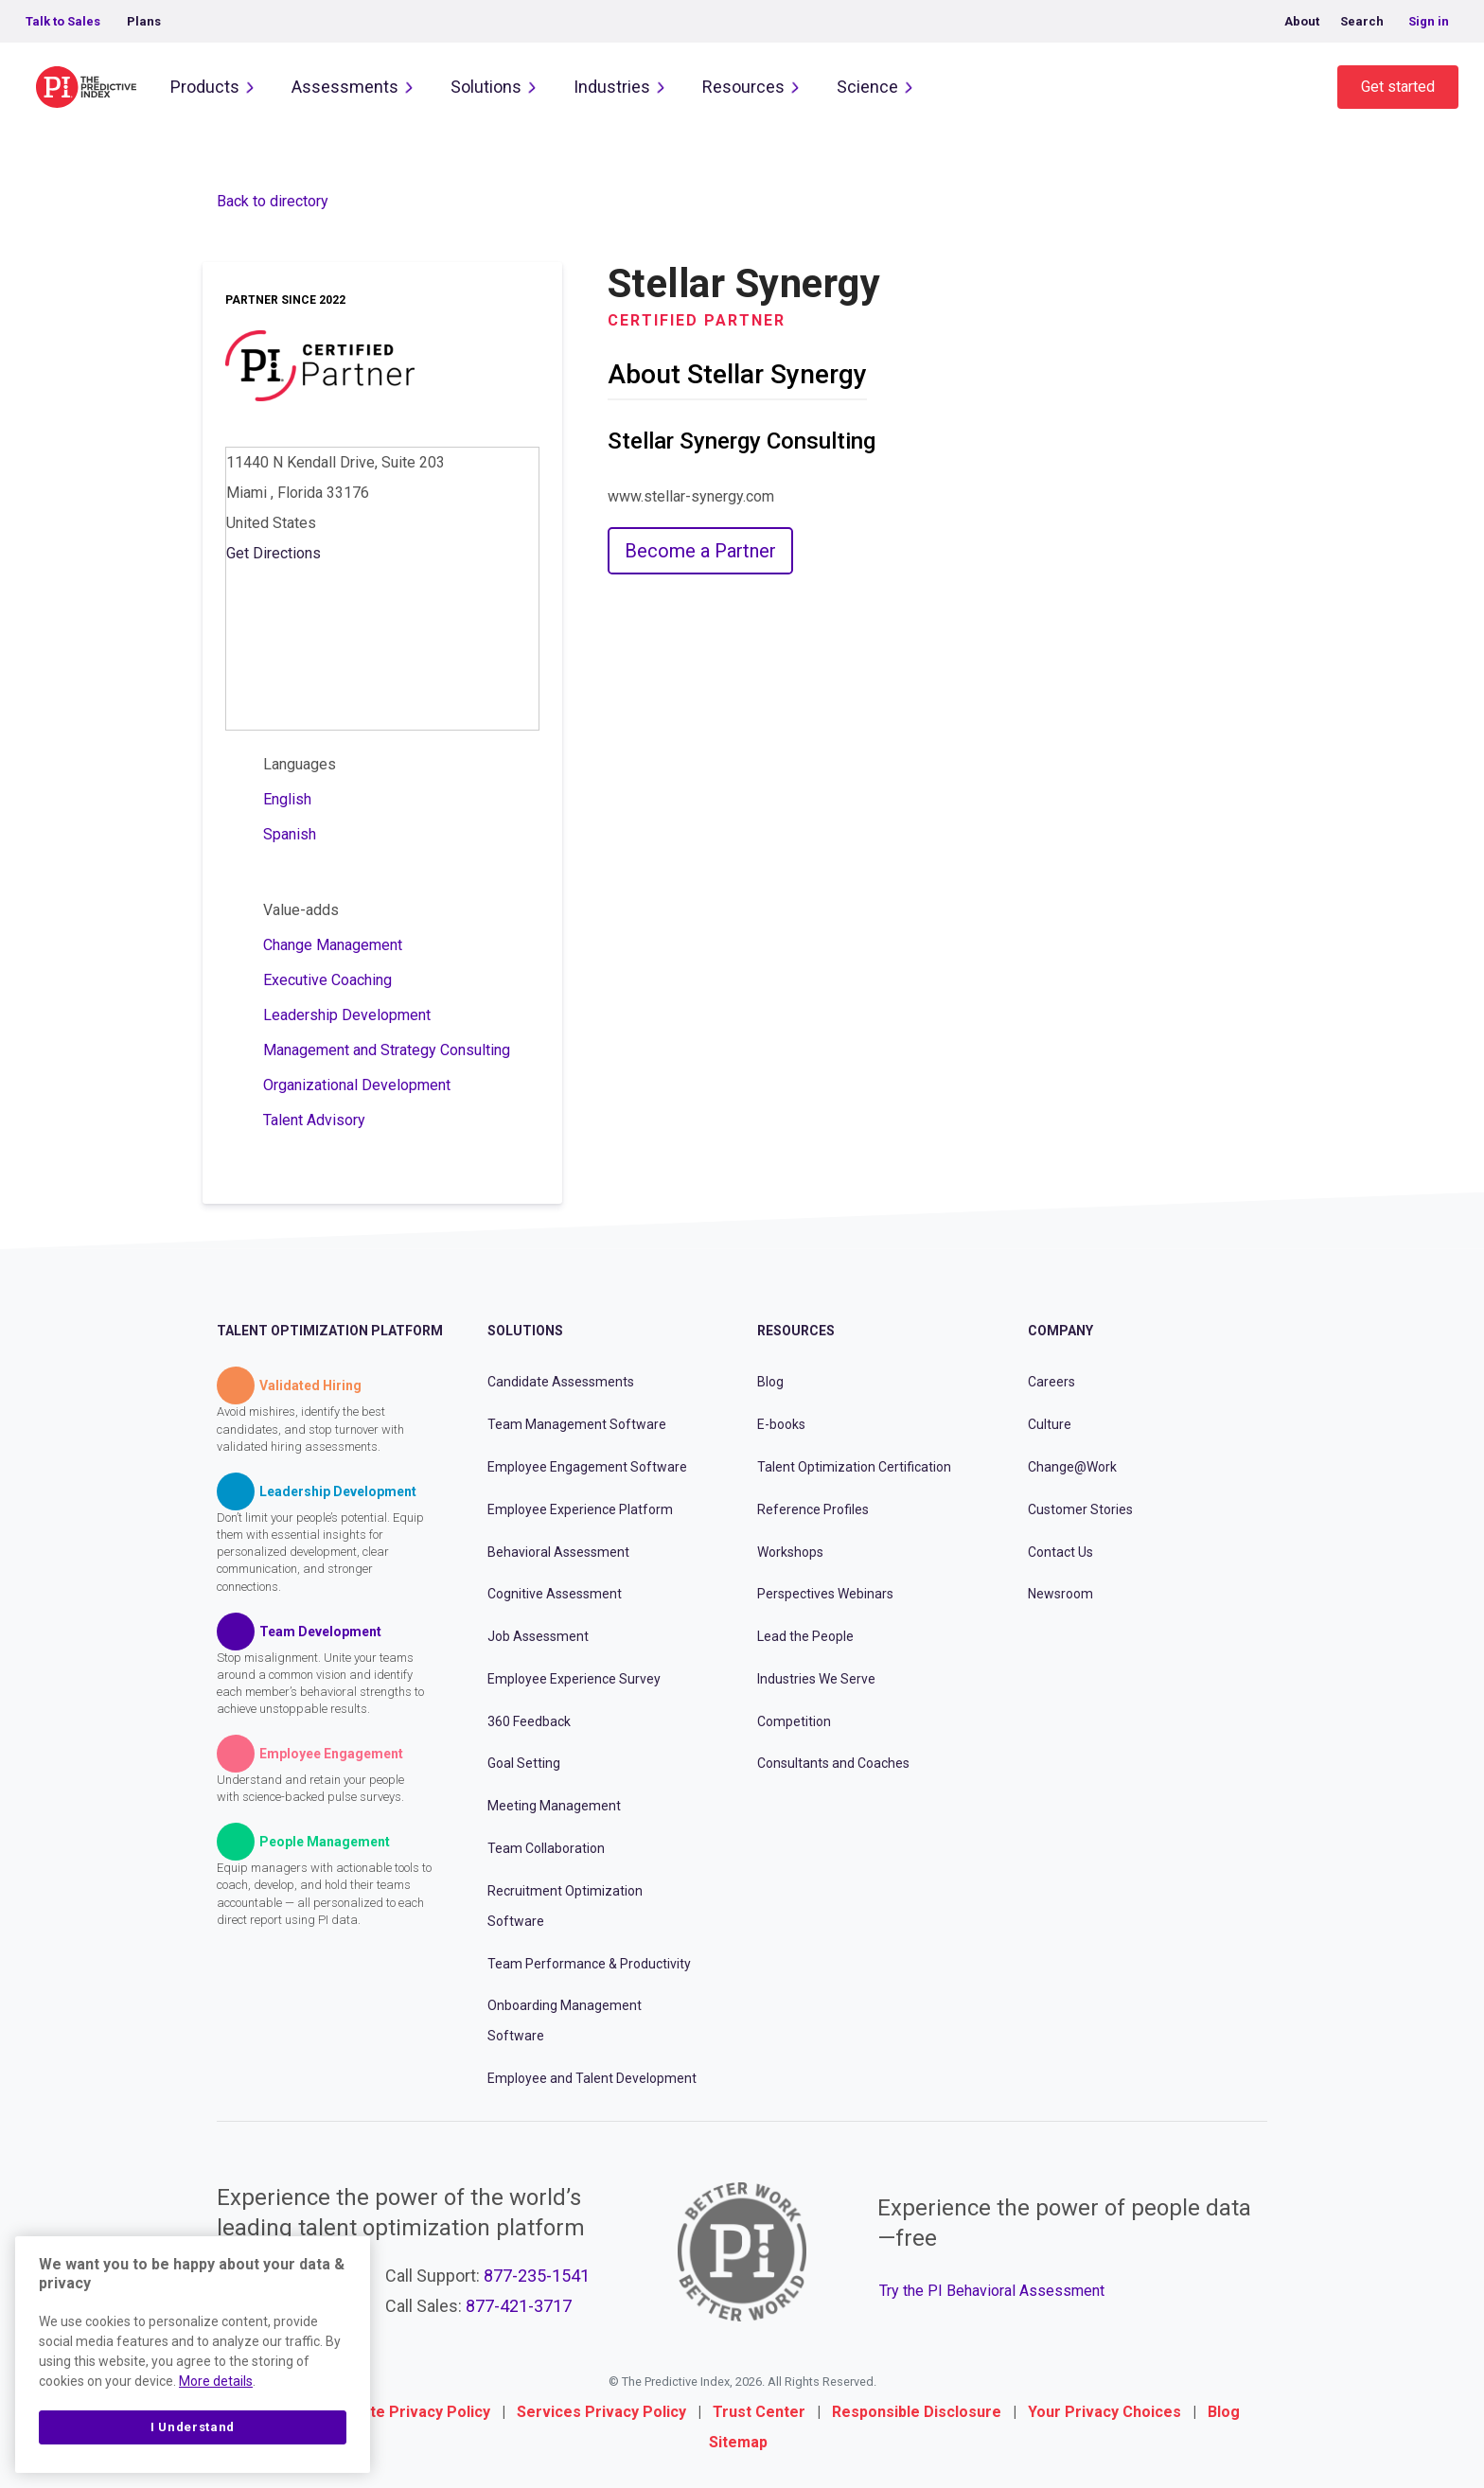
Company (1060, 1330)
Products (204, 87)
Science (867, 87)
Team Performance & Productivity (589, 1963)
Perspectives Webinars (825, 1593)
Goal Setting (523, 1763)
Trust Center (759, 2412)
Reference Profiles (813, 1509)
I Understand (192, 2427)
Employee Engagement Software (587, 1466)
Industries (612, 87)
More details (216, 2381)
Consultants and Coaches (833, 1763)
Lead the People (805, 1636)
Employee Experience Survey (574, 1678)
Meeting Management (554, 1805)
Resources (743, 87)
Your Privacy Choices (1104, 2412)
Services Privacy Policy (601, 2412)
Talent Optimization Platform (330, 1330)
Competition (794, 1721)
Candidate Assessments (560, 1381)
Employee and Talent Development (592, 2078)
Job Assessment (538, 1636)
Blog (770, 1381)
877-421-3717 (519, 2306)
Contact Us (1060, 1552)
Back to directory (272, 201)
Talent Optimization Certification (854, 1466)
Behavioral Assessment (558, 1552)
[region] (192, 2354)
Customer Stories (1080, 1509)
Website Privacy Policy (408, 2412)
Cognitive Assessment (554, 1593)
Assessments (345, 87)
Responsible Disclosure (916, 2412)
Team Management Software (576, 1424)
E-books (781, 1424)
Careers (1051, 1381)
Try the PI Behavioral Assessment (991, 2291)
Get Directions (273, 553)
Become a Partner (700, 550)
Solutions (485, 87)
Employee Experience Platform (580, 1509)
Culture (1049, 1424)
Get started (1398, 87)
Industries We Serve (816, 1678)
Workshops (790, 1552)
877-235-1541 (537, 2275)
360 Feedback (529, 1721)
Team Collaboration (546, 1848)
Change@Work (1072, 1466)
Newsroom (1060, 1593)
